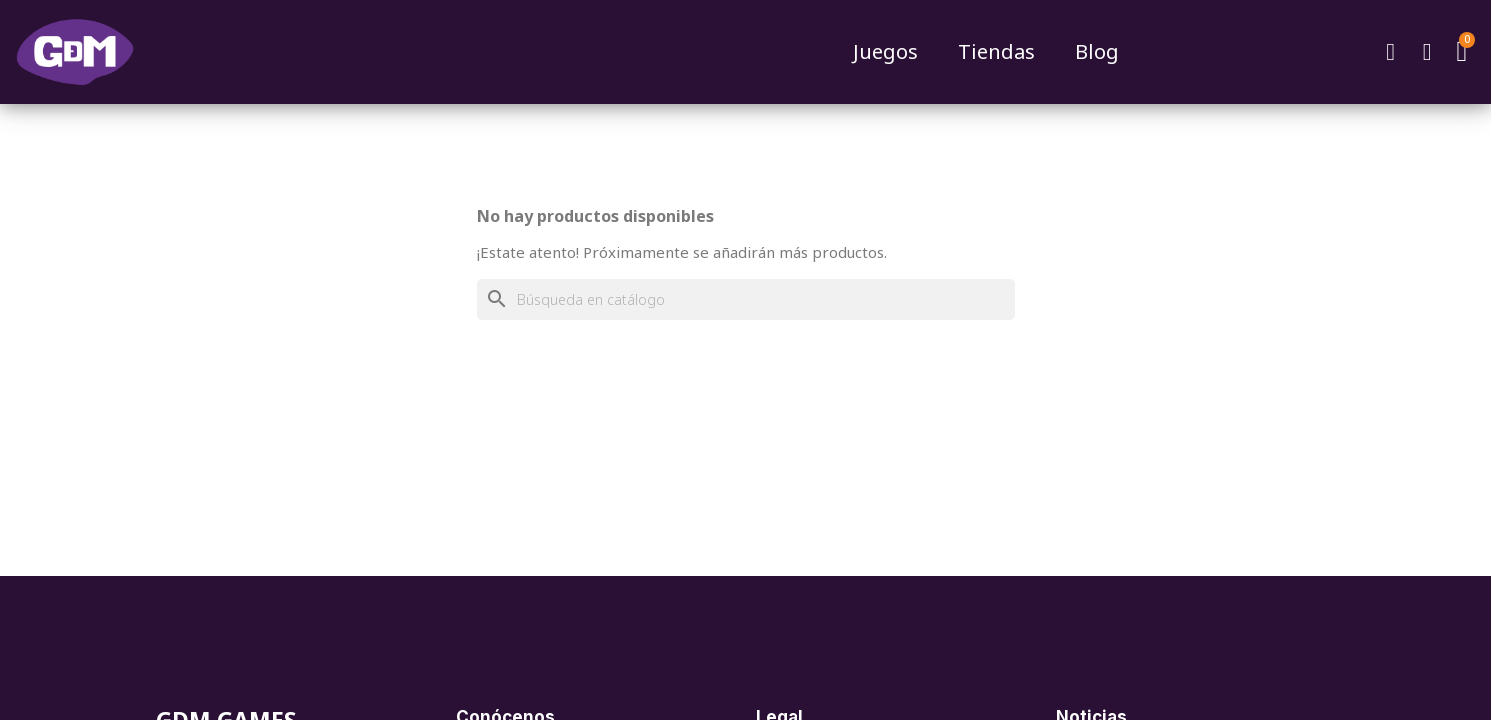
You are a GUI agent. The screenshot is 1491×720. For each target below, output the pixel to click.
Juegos (885, 51)
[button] (1390, 52)
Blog (1097, 51)
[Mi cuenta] (1426, 52)
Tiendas (996, 51)
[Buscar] (746, 299)
